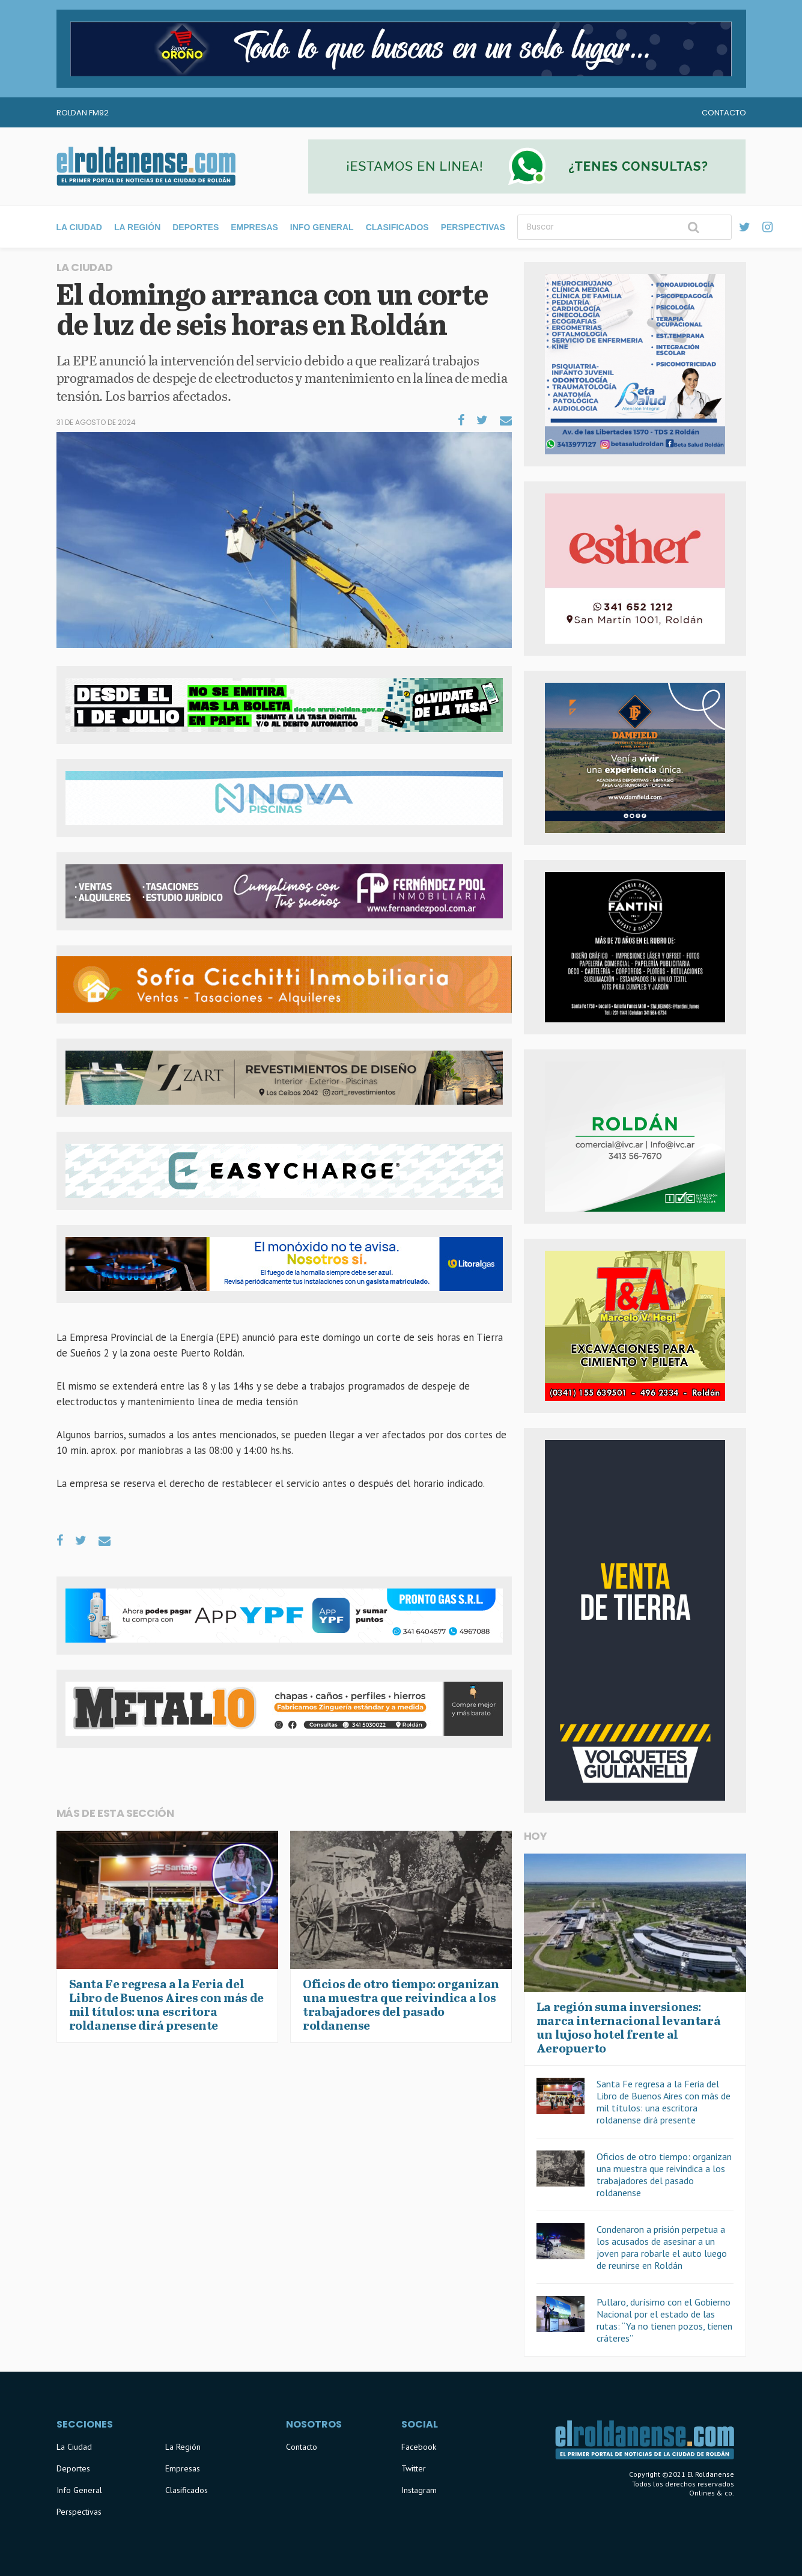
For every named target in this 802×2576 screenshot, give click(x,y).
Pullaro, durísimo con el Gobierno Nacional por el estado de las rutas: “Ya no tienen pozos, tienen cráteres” (664, 2320)
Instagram (419, 2490)
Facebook (418, 2446)
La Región (137, 227)
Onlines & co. (711, 2492)
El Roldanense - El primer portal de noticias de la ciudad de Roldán (145, 166)
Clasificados (397, 227)
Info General (322, 227)
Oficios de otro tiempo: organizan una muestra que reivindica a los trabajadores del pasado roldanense (664, 2174)
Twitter (413, 2468)
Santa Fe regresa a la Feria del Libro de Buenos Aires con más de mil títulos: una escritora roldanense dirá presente (664, 2102)
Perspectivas (473, 227)
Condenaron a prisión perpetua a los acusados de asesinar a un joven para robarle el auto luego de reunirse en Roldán (662, 2247)
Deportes (195, 227)
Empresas (254, 227)
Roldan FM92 (82, 113)
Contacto (724, 113)
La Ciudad (79, 227)
